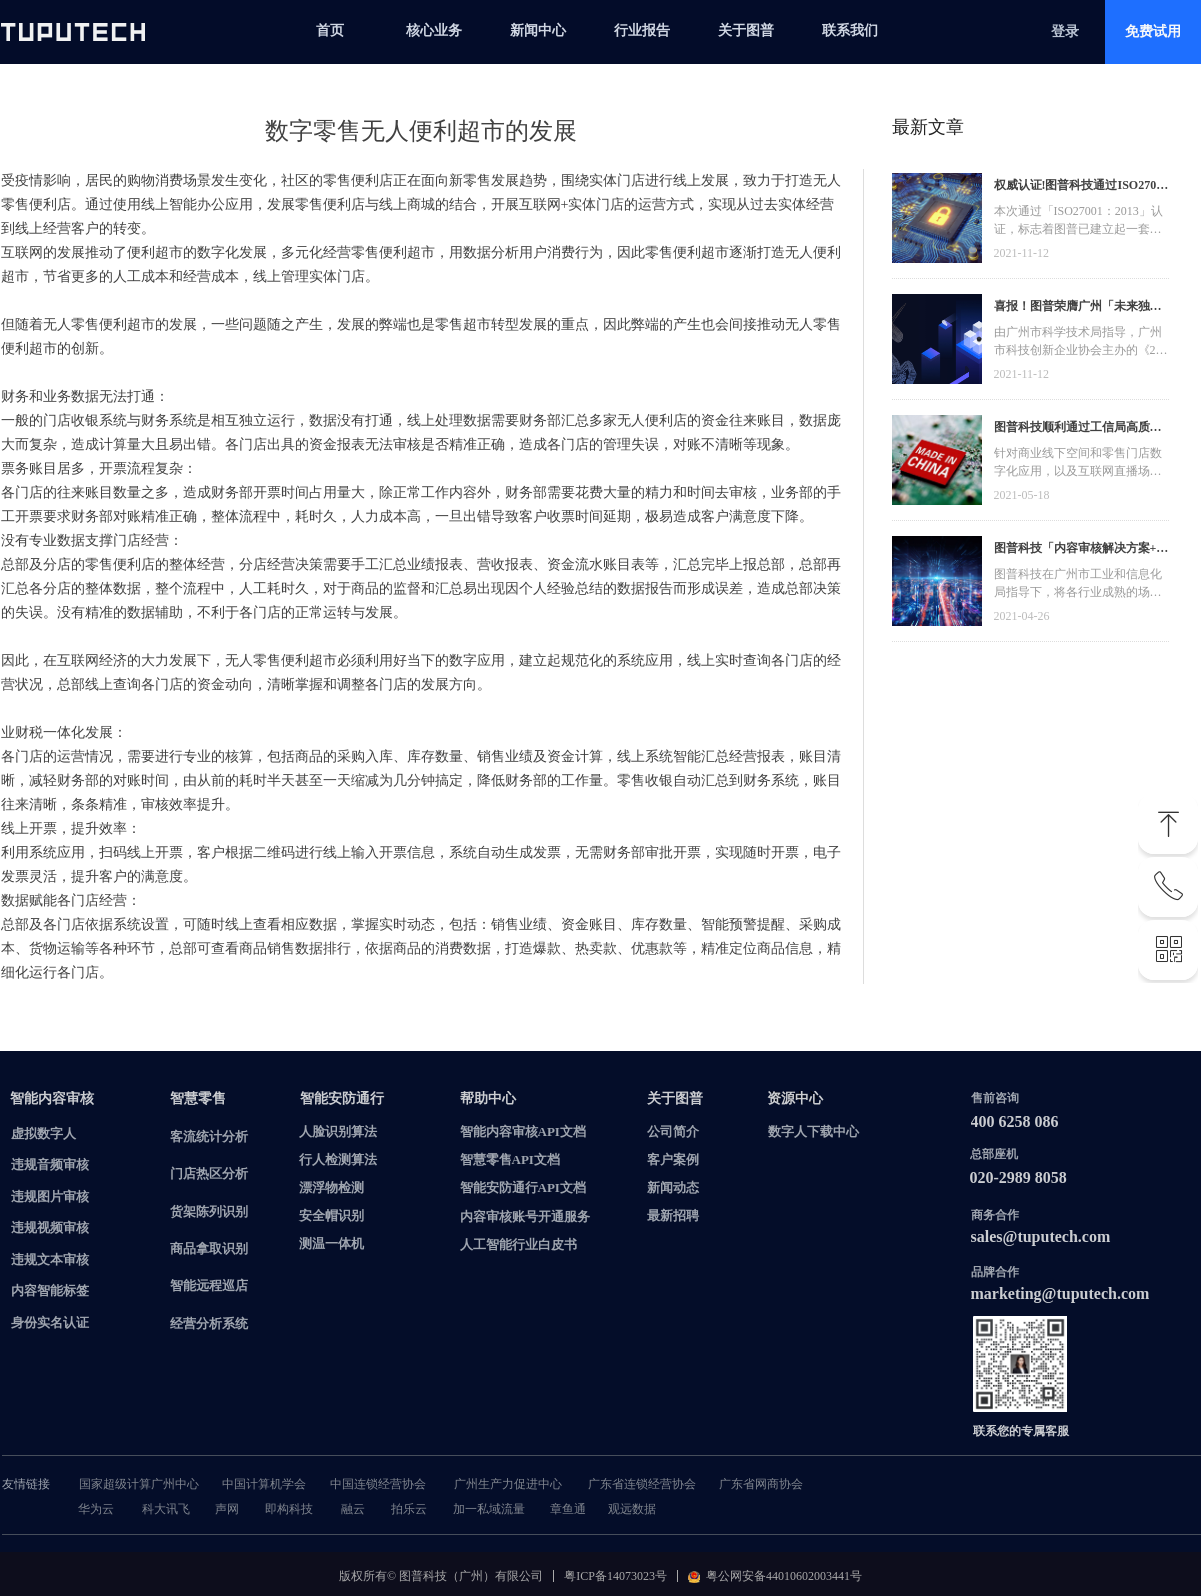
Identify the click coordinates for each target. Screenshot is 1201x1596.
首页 (330, 30)
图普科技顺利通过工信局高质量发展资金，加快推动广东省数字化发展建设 (1078, 429)
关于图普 (746, 30)
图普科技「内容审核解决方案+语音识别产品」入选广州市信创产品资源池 (1081, 550)
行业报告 (642, 30)
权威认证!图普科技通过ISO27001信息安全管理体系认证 (1081, 187)
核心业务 (434, 30)
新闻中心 (538, 30)
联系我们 (850, 30)
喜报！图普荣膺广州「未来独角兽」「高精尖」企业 (1078, 308)
